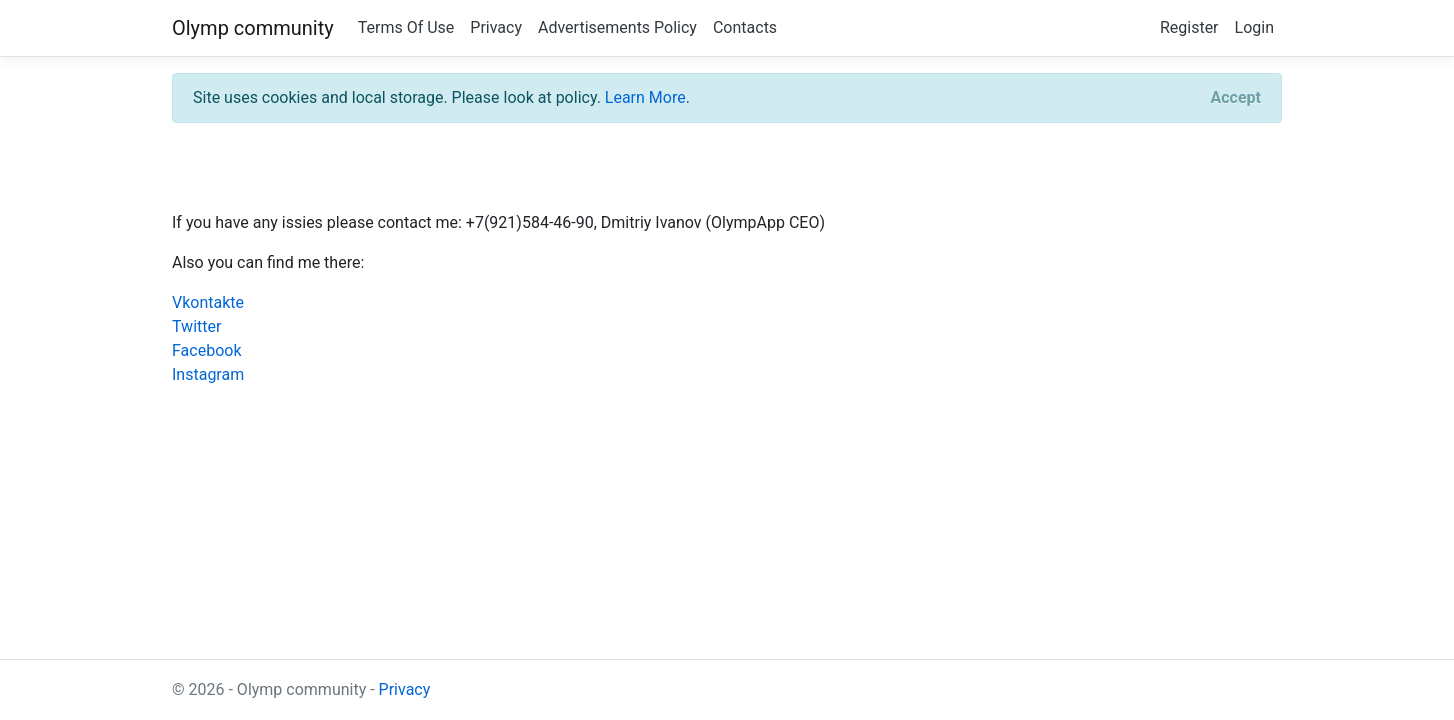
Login (1254, 27)
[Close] (1236, 98)
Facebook (206, 350)
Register (1189, 27)
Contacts (745, 27)
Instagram (208, 374)
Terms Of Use (406, 27)
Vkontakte (208, 302)
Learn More (645, 97)
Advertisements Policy (617, 27)
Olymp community (253, 28)
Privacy (496, 27)
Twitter (196, 326)
